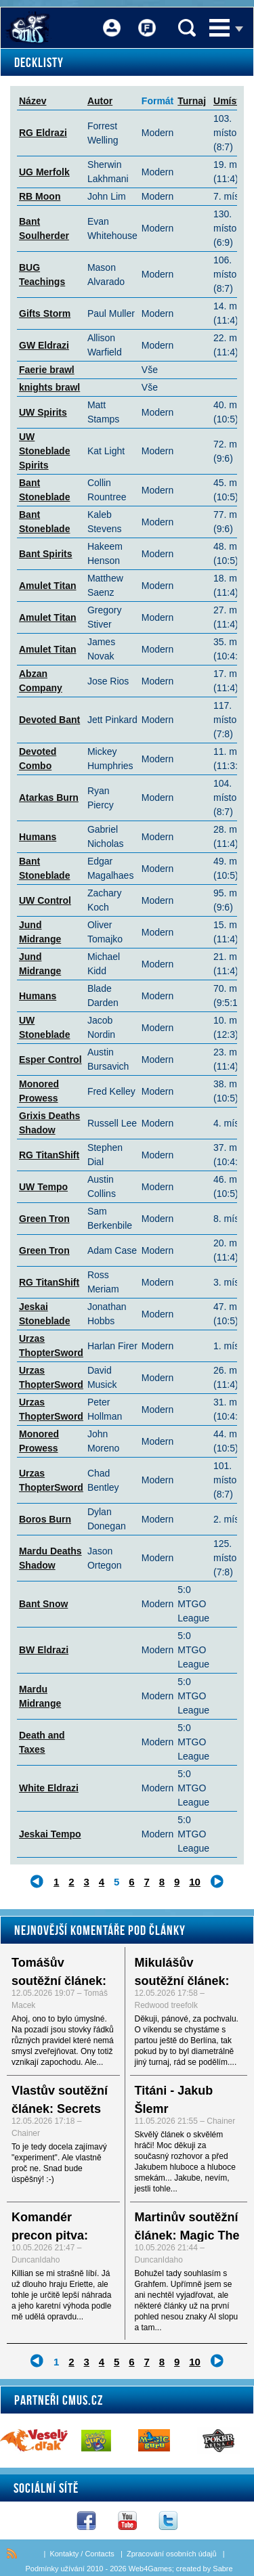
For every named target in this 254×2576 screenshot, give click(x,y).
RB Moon (39, 196)
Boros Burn (45, 1519)
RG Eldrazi (43, 132)
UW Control (45, 900)
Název (32, 100)
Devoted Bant (49, 719)
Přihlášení (111, 19)
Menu (219, 28)
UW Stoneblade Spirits (44, 451)
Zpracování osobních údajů (172, 2554)
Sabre (222, 2568)
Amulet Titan (48, 585)
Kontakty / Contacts (81, 2554)
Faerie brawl (47, 369)
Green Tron (44, 1218)
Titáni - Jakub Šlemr (174, 2100)
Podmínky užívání (54, 2568)
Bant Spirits (45, 553)
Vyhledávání (187, 28)
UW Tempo (43, 1186)
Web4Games (150, 2568)
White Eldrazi (49, 1788)
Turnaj (191, 100)
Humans (37, 836)
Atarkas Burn (49, 797)
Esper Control (50, 1059)
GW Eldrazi (44, 345)
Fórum (147, 19)
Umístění (233, 100)
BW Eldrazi (43, 1649)
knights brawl (49, 387)
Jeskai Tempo (50, 1834)
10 (194, 1881)
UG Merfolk (44, 172)
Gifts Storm (44, 313)
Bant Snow (43, 1603)
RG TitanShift (49, 1155)
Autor (99, 100)
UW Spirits (43, 412)
